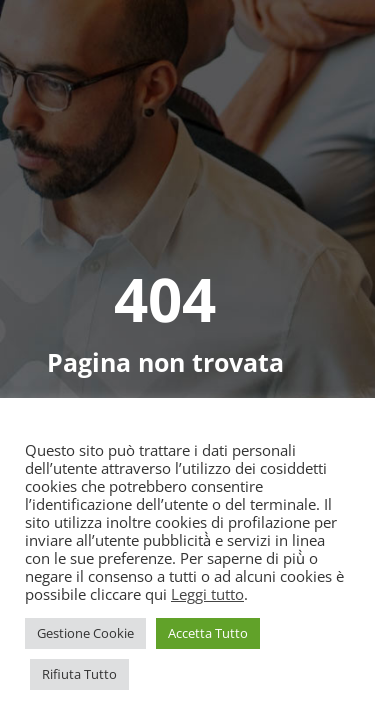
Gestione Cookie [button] (85, 633)
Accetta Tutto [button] (208, 633)
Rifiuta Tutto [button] (79, 674)
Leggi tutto (207, 594)
